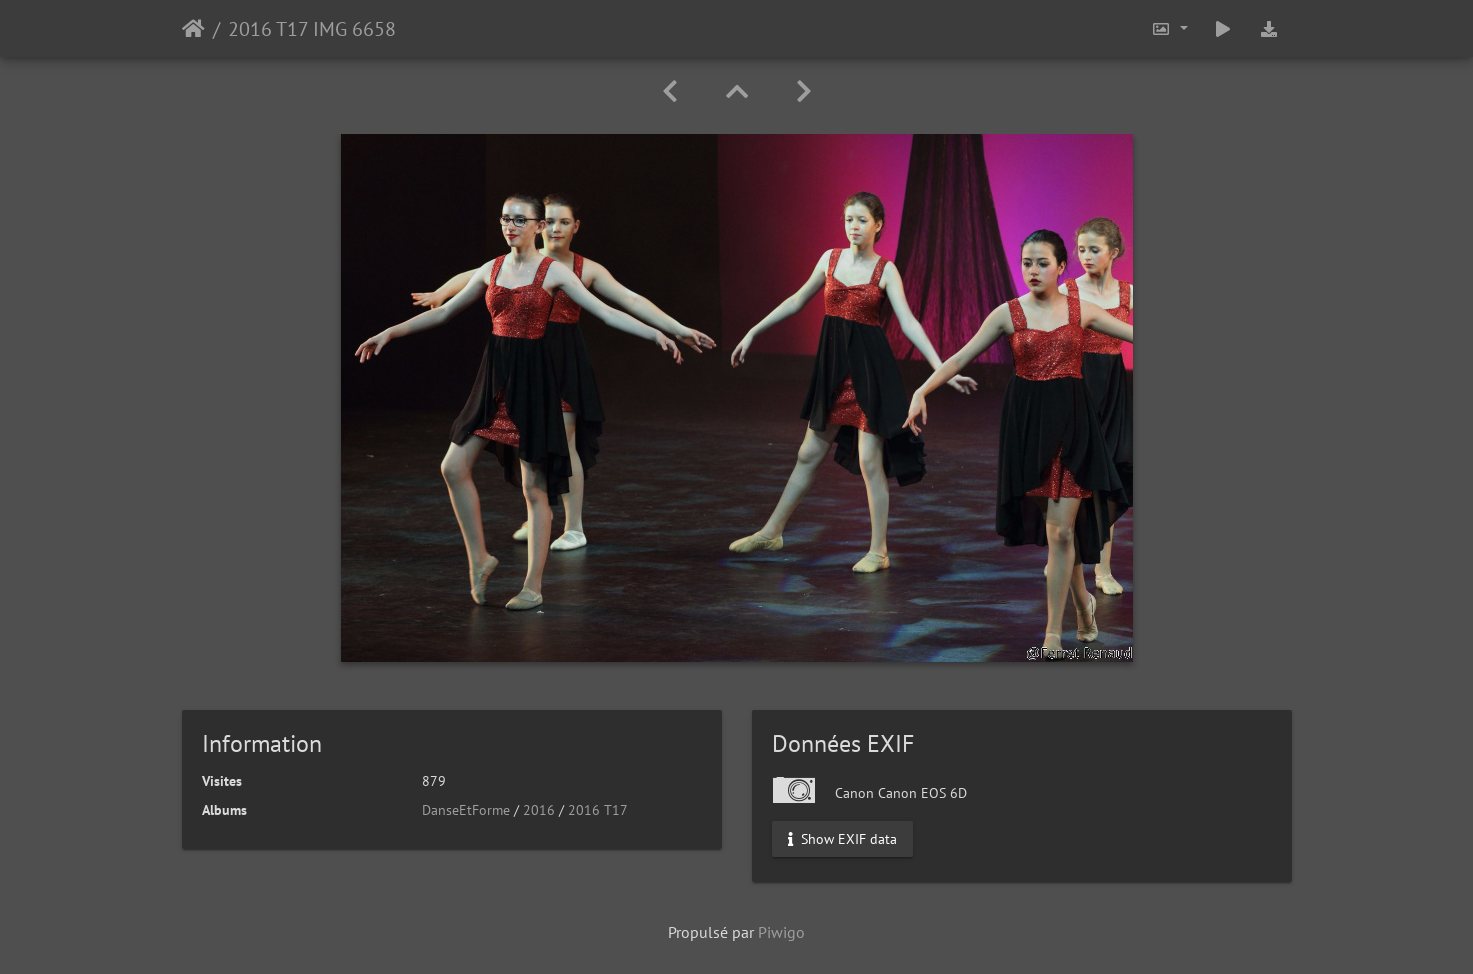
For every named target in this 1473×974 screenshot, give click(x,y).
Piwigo (781, 932)
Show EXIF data (842, 839)
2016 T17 (598, 810)
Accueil (193, 29)
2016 (539, 810)
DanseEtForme (466, 810)
